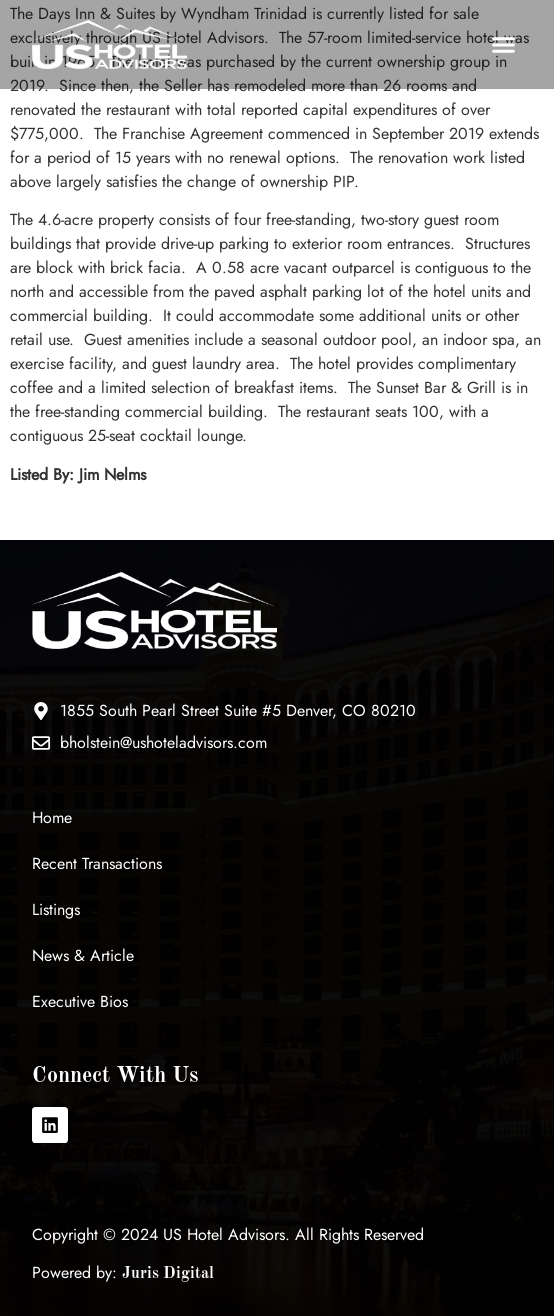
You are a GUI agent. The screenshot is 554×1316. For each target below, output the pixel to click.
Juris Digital (168, 1274)
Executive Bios (80, 1001)
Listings (56, 909)
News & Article (83, 955)
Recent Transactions (97, 863)
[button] (503, 45)
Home (52, 817)
